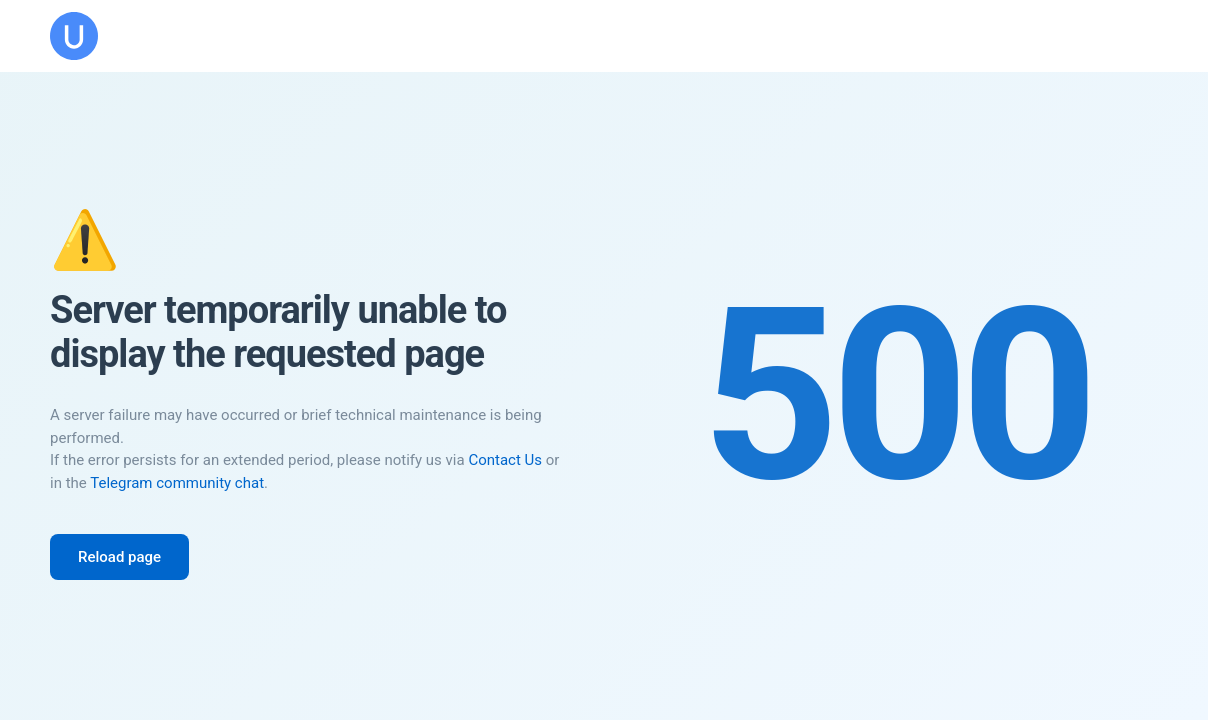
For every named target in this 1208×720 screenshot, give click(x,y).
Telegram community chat (177, 483)
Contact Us (505, 460)
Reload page (119, 557)
